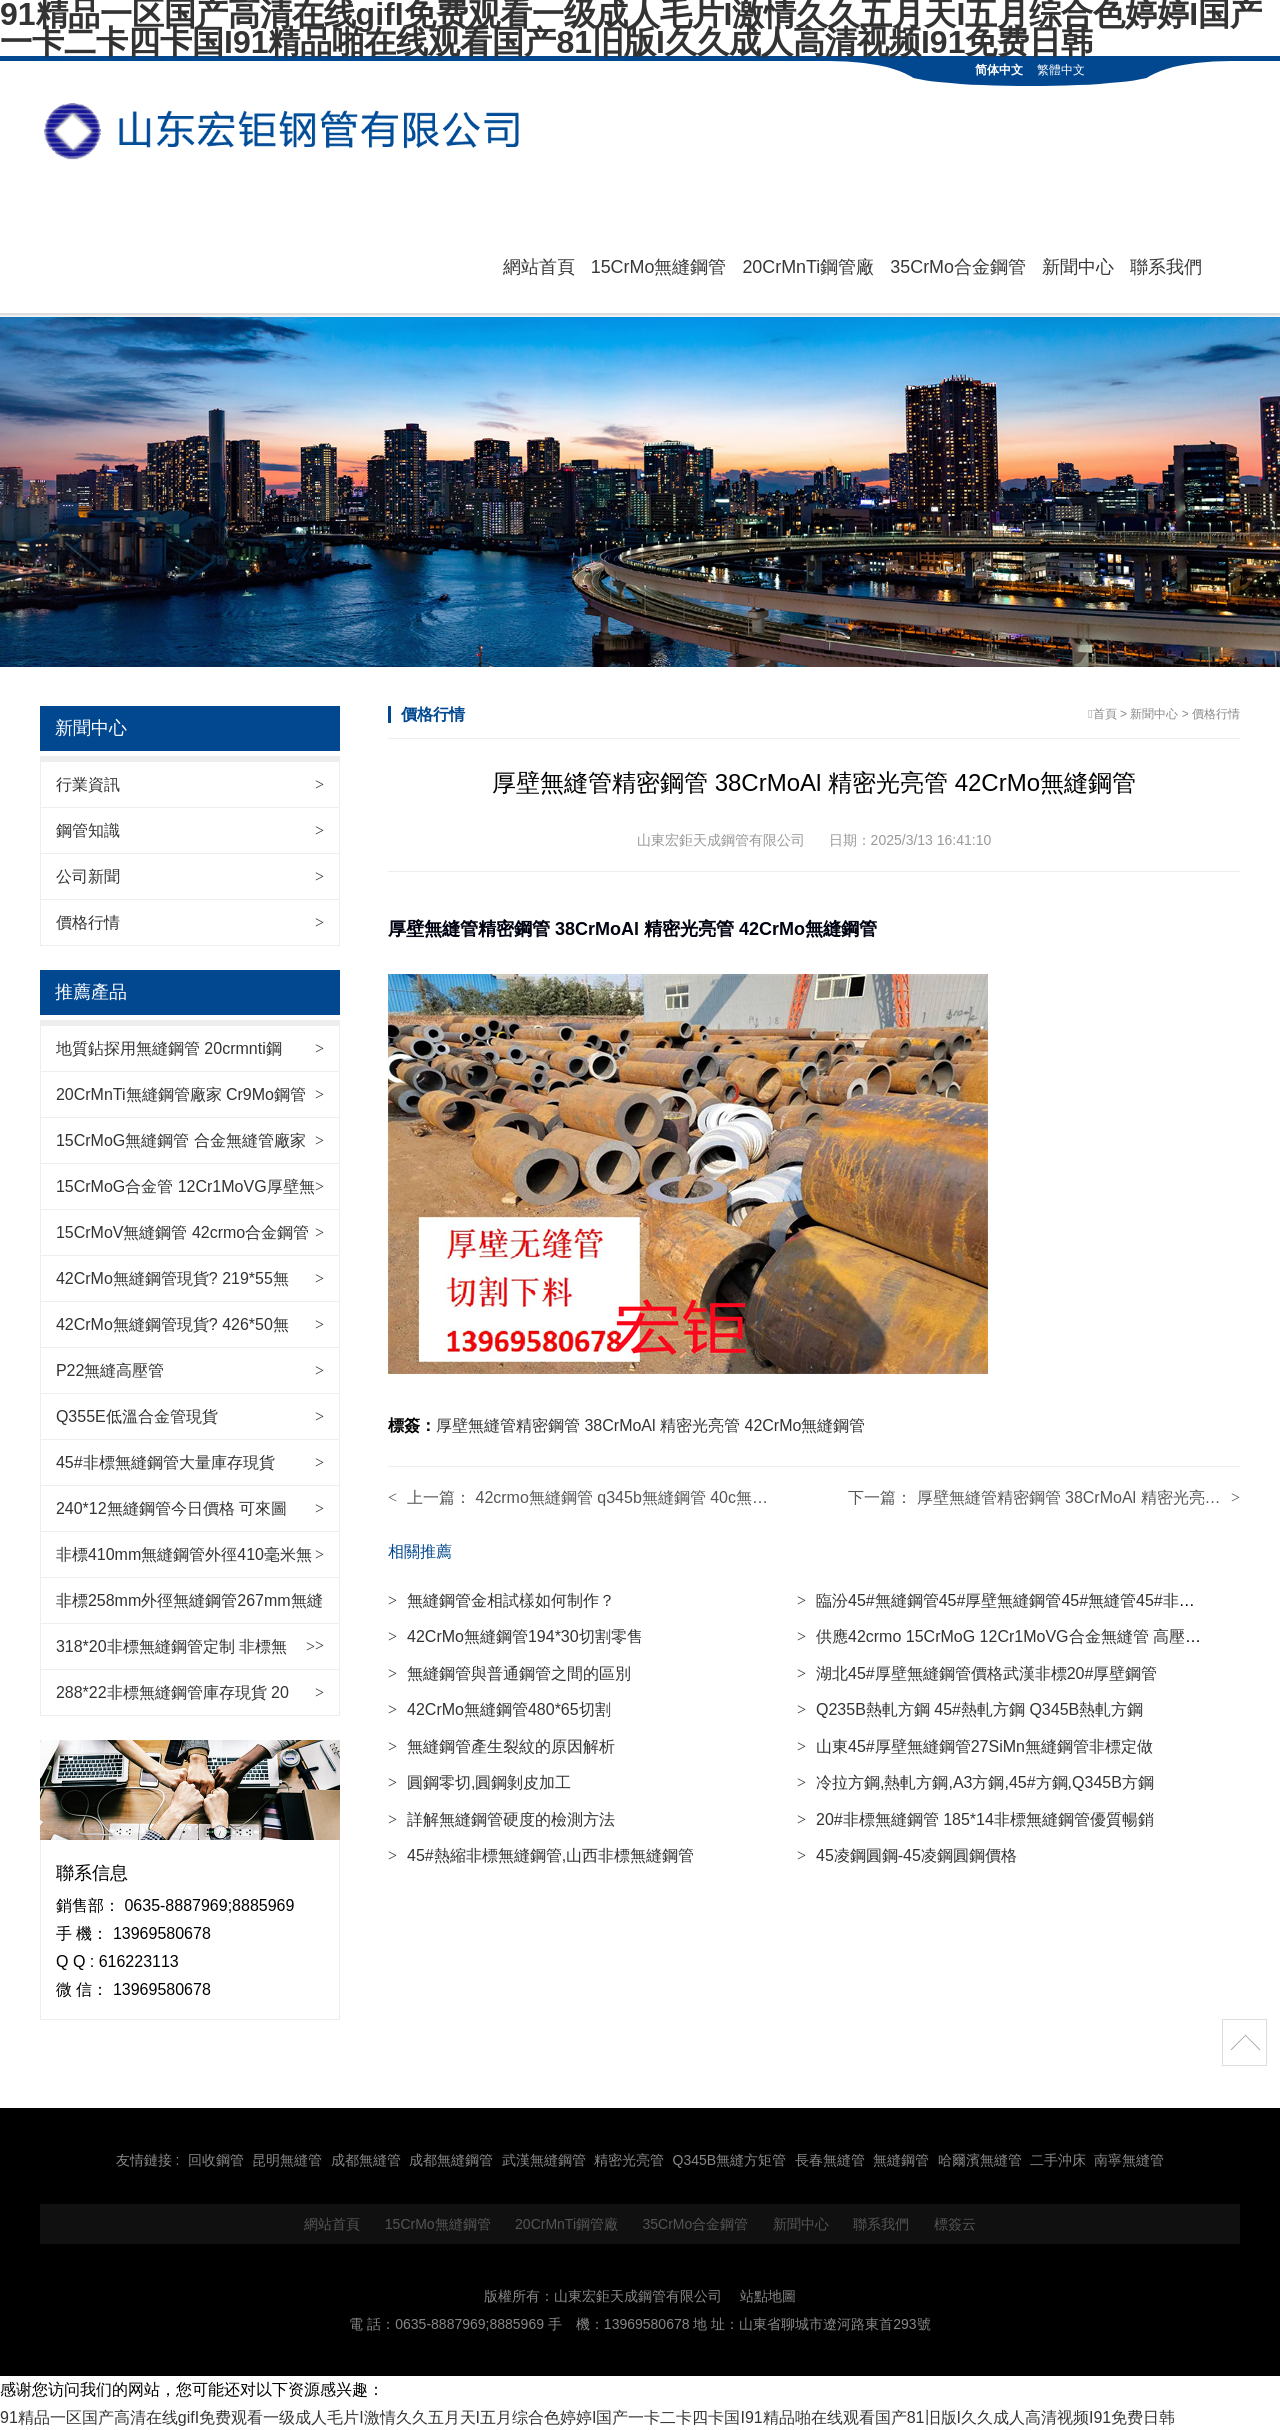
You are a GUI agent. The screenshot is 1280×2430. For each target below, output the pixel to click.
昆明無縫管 (287, 2158)
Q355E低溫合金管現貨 (137, 1414)
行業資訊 (88, 782)
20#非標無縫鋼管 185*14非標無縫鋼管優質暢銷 (975, 1818)
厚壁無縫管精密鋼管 (508, 1424)
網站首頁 (538, 266)
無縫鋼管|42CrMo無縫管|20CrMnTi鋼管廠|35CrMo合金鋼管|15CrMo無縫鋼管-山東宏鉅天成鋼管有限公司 (290, 131)
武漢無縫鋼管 (544, 2158)
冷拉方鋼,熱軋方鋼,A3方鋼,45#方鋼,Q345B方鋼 (975, 1781)
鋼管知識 (88, 828)
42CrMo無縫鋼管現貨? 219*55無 (172, 1276)
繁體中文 (1061, 70)
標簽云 (955, 2222)
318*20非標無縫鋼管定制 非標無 (171, 1644)
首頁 (1105, 712)
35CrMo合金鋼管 (958, 266)
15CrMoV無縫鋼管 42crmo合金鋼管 (182, 1230)
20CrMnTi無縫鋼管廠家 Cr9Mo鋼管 (181, 1092)
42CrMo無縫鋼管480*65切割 (499, 1708)
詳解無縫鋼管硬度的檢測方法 (501, 1818)
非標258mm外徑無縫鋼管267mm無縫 (189, 1598)
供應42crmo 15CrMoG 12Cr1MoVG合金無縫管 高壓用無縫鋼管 (1031, 1635)
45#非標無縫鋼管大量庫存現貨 (165, 1460)
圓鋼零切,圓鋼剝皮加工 (479, 1781)
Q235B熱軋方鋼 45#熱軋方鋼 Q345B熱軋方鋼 (970, 1708)
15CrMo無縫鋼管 (658, 266)
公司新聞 (88, 874)
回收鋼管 (216, 2158)
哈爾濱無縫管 (980, 2158)
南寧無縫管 (1129, 2158)
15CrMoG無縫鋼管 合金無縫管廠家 (181, 1138)
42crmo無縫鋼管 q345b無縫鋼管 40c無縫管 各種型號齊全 (679, 1496)
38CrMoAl (619, 1424)
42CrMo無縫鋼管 (805, 1424)
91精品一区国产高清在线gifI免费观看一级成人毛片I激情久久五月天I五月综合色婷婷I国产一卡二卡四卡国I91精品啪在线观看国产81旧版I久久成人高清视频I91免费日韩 (587, 2415)
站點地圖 (768, 2294)
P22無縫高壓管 (110, 1368)
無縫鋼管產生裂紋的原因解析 (501, 1745)
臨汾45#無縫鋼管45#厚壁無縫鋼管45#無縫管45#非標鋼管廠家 (1028, 1599)
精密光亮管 (700, 1424)
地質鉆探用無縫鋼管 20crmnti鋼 (169, 1046)
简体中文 (999, 70)
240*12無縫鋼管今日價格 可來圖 (171, 1506)
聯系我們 (1166, 266)
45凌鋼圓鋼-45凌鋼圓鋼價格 (907, 1854)
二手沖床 (1058, 2158)
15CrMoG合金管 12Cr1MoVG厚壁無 (185, 1184)
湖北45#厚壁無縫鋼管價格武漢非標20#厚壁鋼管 (977, 1672)
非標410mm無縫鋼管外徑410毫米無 (184, 1552)
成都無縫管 (366, 2158)
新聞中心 (1078, 266)
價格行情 (88, 920)
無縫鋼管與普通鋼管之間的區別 (509, 1672)
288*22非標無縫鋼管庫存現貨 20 (172, 1690)
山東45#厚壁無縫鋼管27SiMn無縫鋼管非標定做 (975, 1745)
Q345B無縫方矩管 (730, 2158)
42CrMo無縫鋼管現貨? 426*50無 (172, 1322)
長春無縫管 (830, 2158)
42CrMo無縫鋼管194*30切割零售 (515, 1635)
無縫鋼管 (901, 2158)
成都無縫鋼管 (451, 2158)
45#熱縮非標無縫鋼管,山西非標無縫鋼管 (541, 1854)
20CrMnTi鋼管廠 (808, 266)
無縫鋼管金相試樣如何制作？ (501, 1599)
